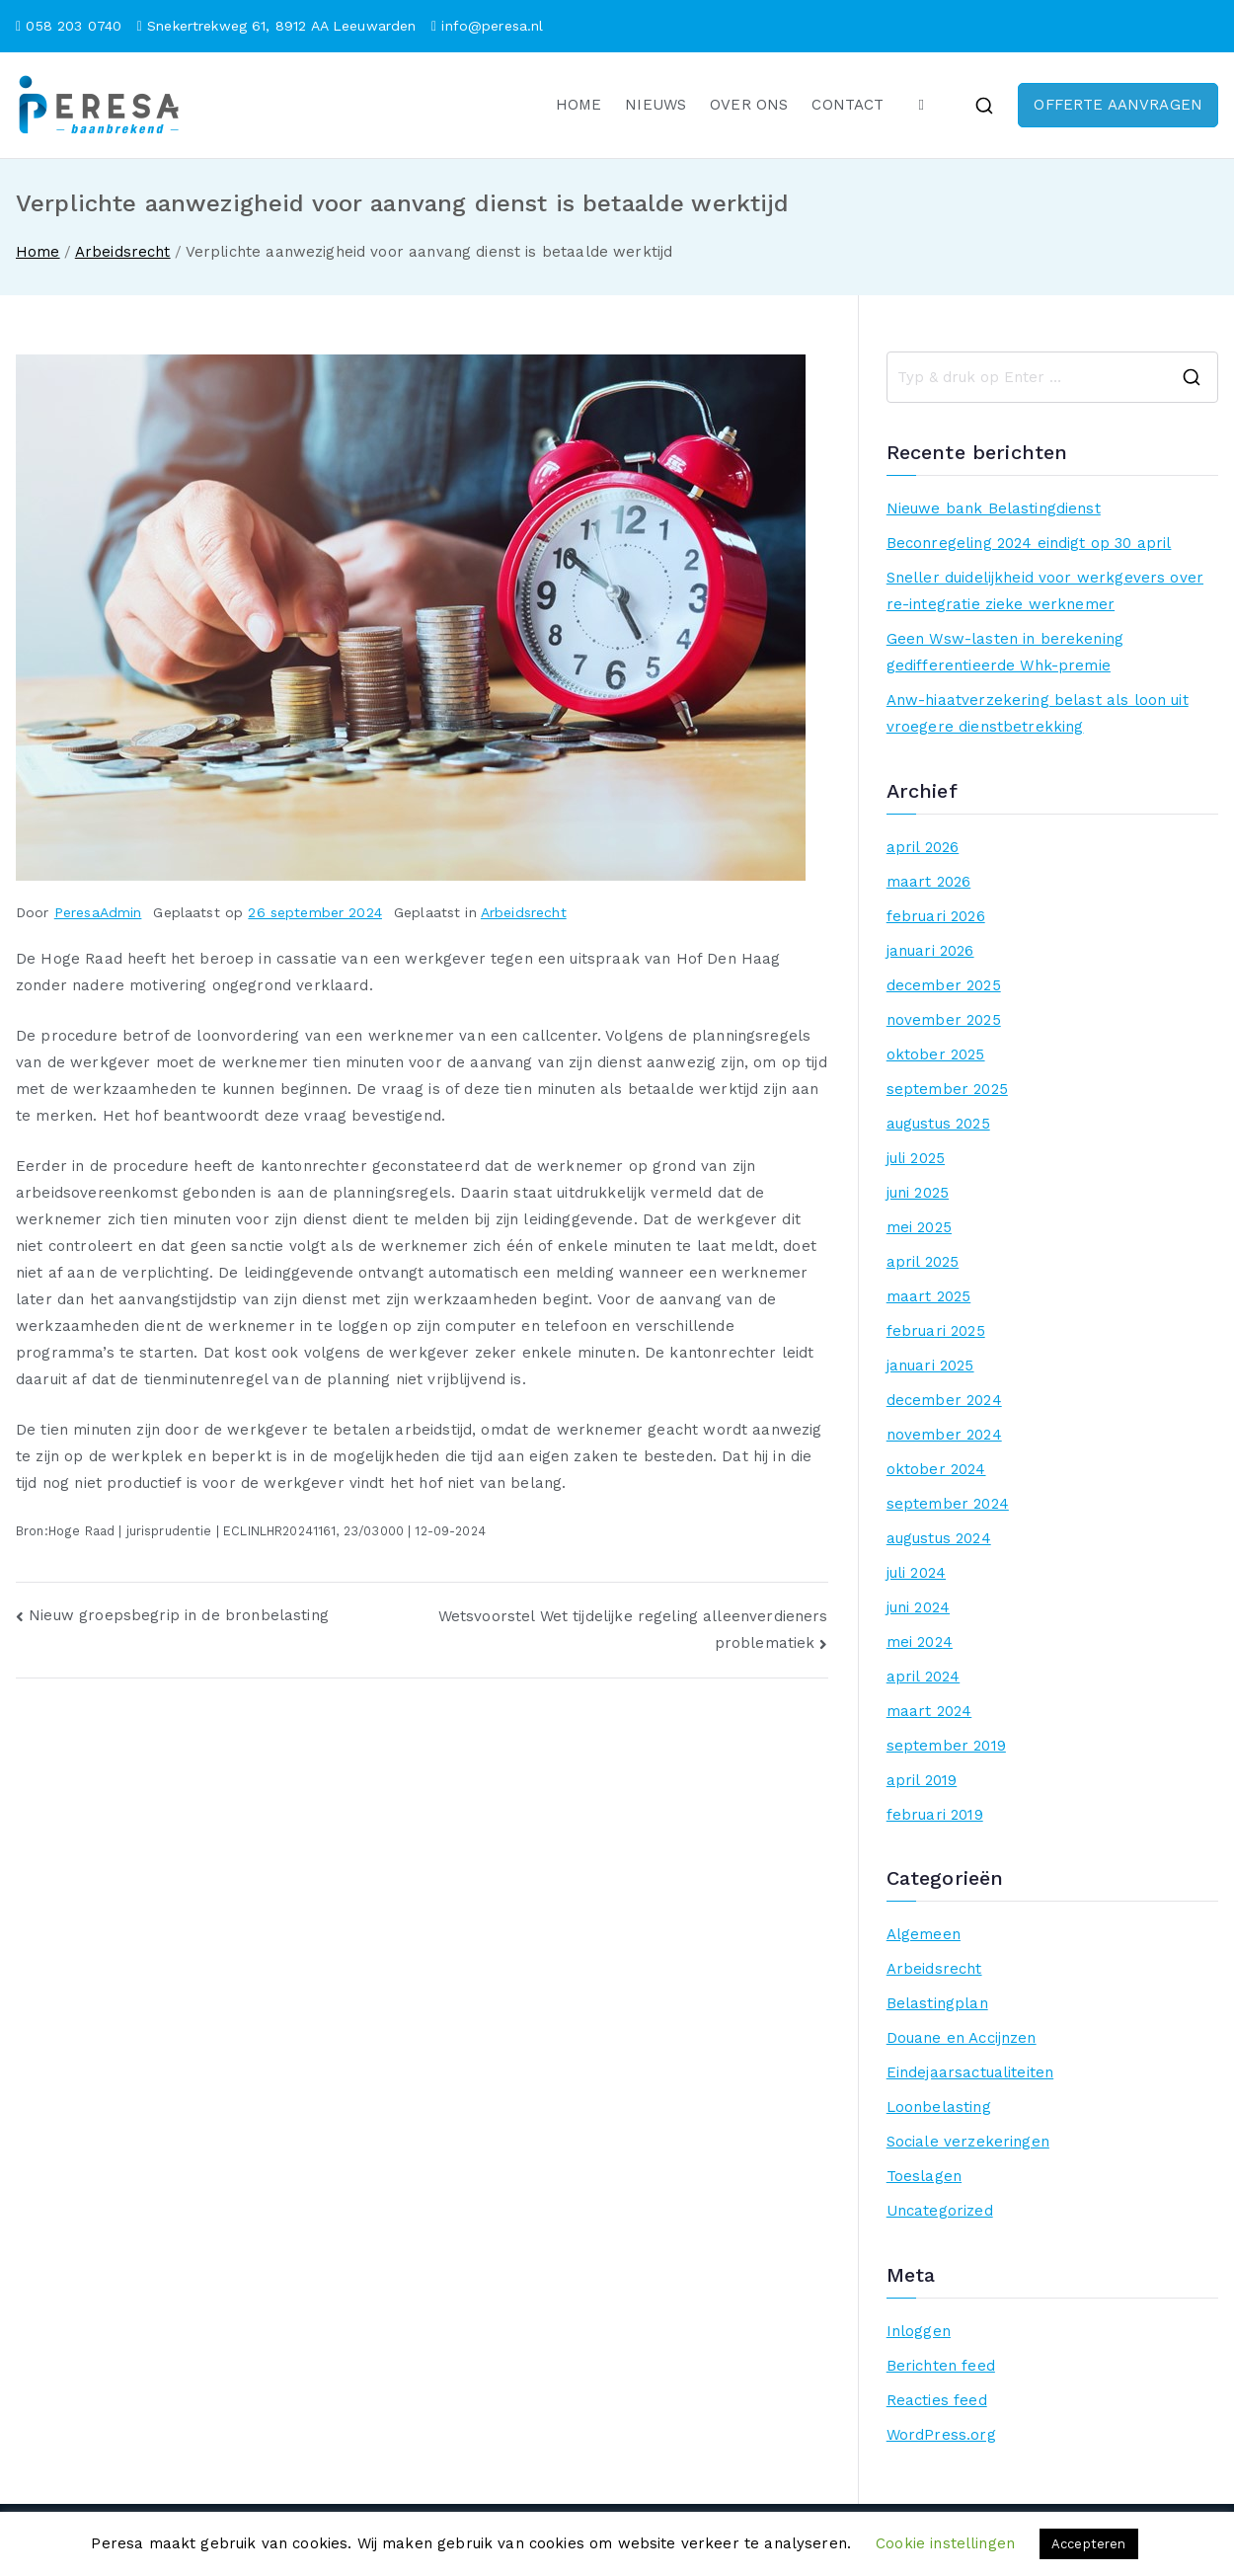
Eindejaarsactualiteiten (970, 2072)
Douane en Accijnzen (962, 2038)
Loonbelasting (939, 2107)
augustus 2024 (939, 1538)
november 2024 (944, 1435)
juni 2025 (918, 1193)
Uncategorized (940, 2211)
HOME (579, 105)
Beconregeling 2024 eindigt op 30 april (1029, 543)
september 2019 (946, 1746)
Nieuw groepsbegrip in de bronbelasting (179, 1615)
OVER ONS (749, 105)
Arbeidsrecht (524, 912)
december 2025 (944, 985)
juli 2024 (916, 1573)
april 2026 (923, 847)
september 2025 (947, 1089)
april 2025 (923, 1262)
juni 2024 (918, 1607)
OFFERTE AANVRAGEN (1118, 105)
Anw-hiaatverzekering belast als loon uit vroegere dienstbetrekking (1038, 713)
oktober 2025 (936, 1054)
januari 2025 (930, 1365)
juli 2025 (916, 1158)
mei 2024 (920, 1642)
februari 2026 (936, 916)
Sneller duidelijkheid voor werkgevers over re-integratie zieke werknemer (1045, 591)
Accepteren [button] (1088, 2544)
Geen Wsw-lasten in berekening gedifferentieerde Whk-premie (1005, 652)
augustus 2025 (938, 1123)
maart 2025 (929, 1296)
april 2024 (924, 1676)
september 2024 (948, 1504)
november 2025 (944, 1020)
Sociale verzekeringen (968, 2141)
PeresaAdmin (98, 912)
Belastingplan (937, 2003)
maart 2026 (929, 882)
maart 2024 (929, 1711)
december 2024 (944, 1400)
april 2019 (922, 1780)
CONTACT (847, 105)
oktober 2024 (936, 1469)
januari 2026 (930, 951)
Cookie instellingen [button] (945, 2543)
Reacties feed (937, 2400)
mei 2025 (919, 1227)
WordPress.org (941, 2435)
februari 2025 (936, 1331)
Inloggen (919, 2331)
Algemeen (924, 1934)
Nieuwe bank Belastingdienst (994, 508)
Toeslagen (924, 2176)
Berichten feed (941, 2366)
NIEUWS (655, 105)
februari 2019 (935, 1815)
